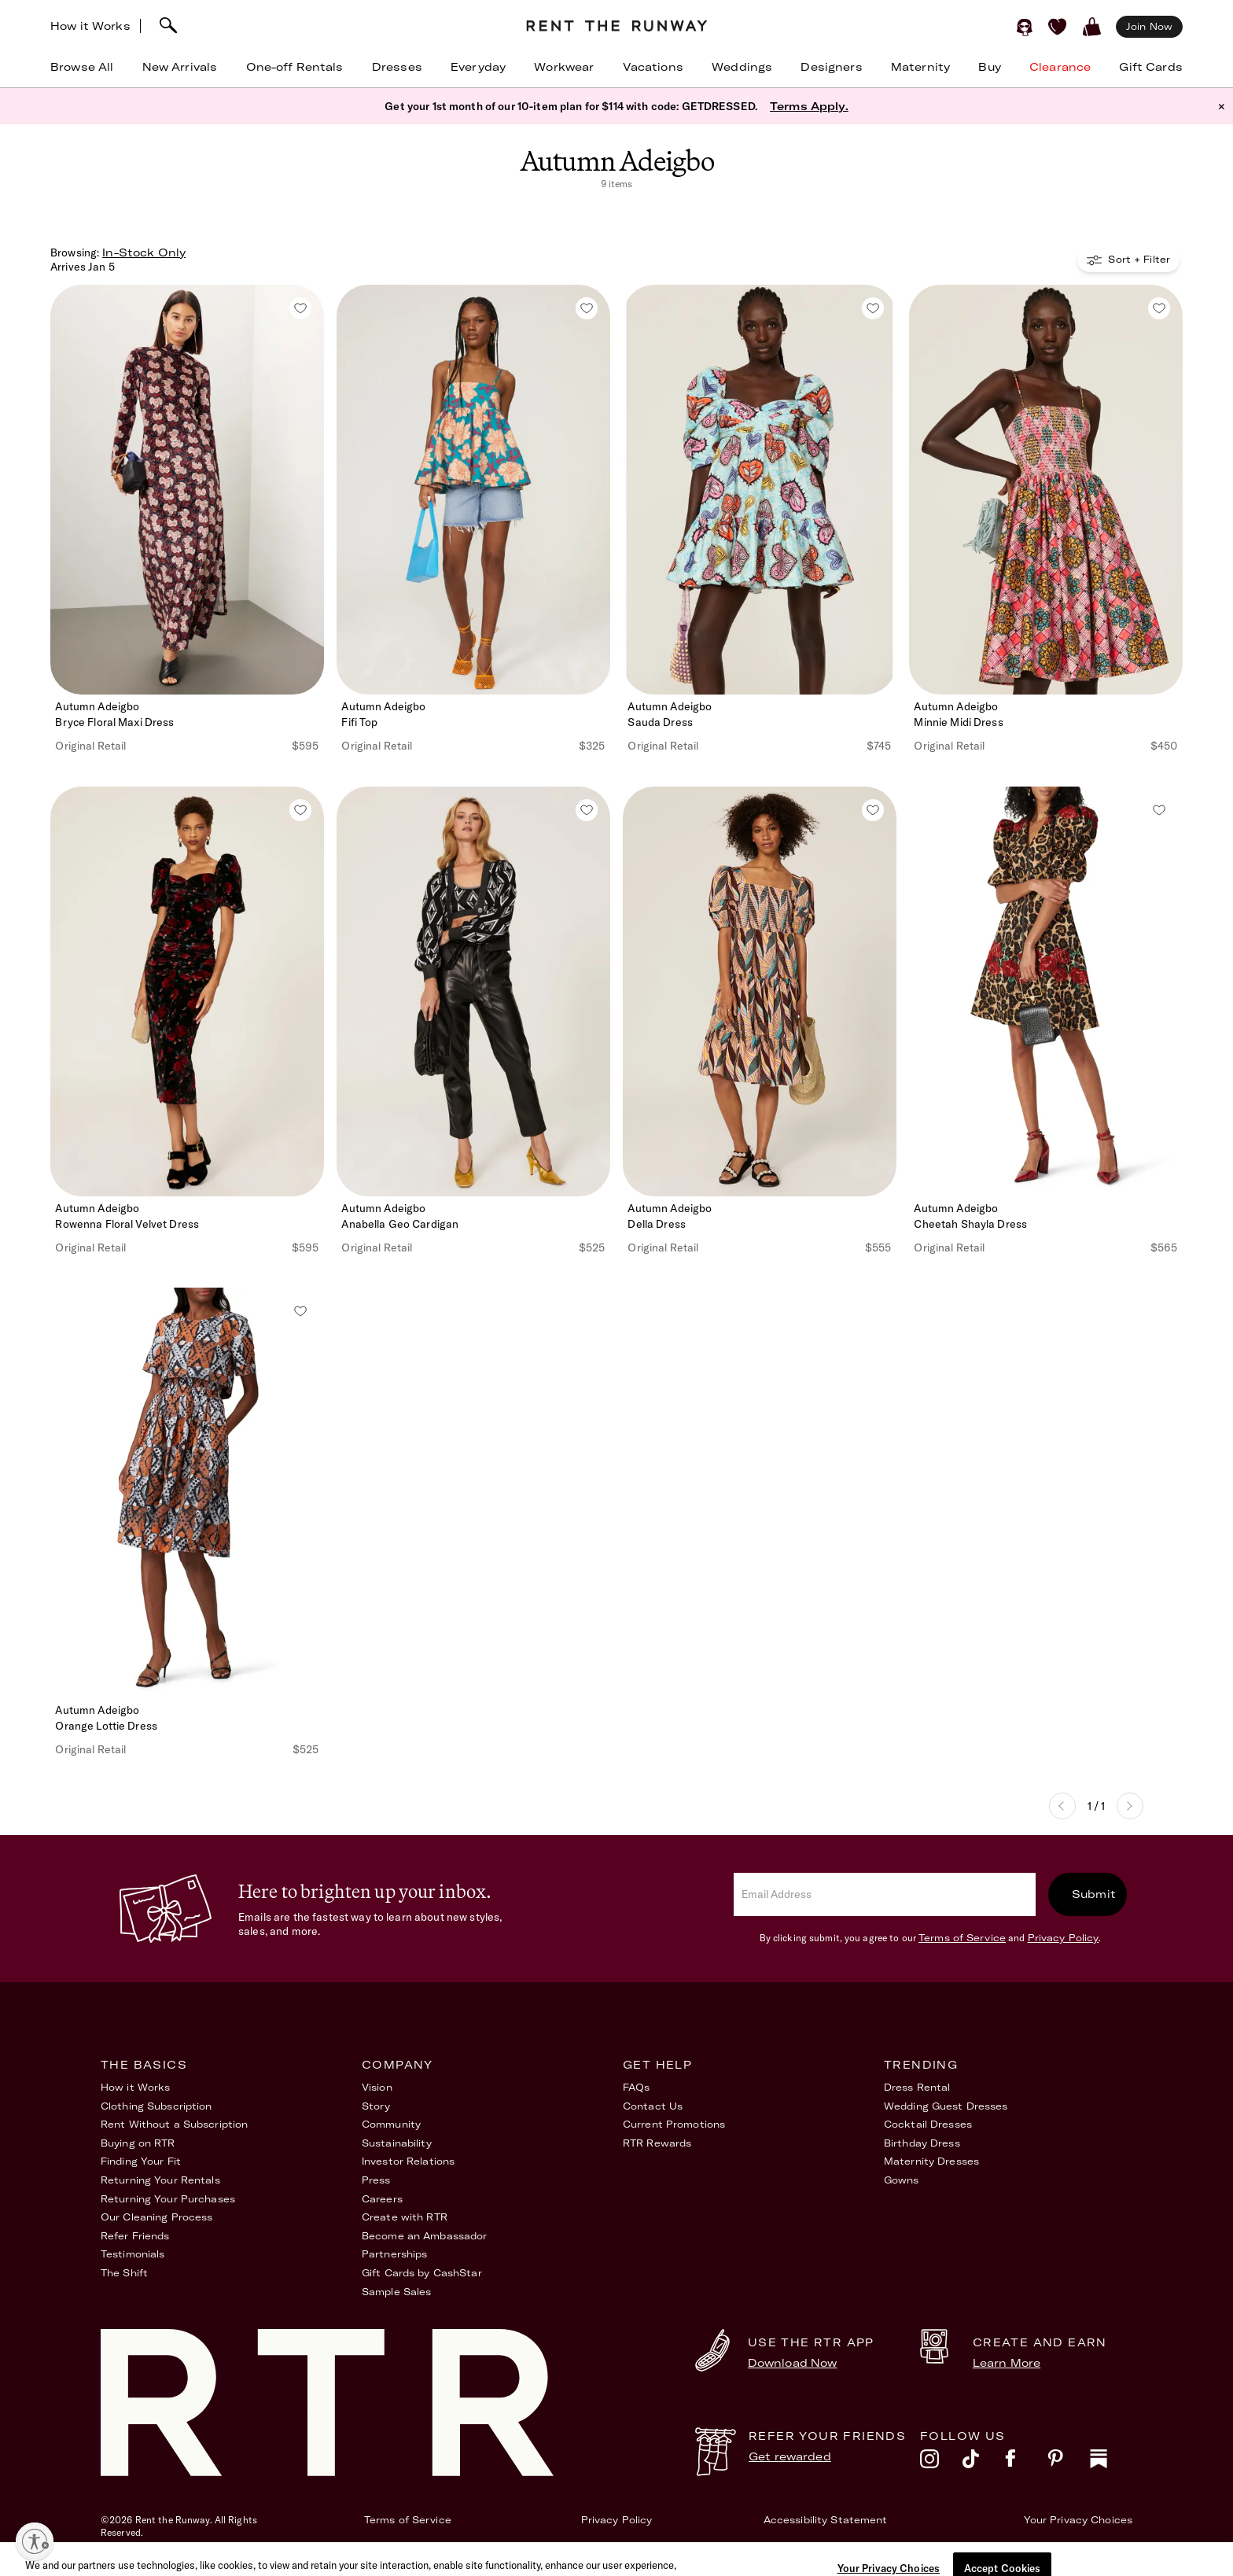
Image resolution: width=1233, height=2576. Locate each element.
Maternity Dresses (931, 2161)
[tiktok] (983, 2462)
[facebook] (1026, 2462)
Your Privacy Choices (1078, 2520)
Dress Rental (917, 2087)
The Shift (124, 2273)
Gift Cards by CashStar (422, 2273)
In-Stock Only (144, 252)
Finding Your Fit (141, 2161)
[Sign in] (1024, 27)
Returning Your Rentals (160, 2180)
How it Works (90, 26)
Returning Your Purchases (168, 2199)
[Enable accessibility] (34, 2541)
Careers (382, 2199)
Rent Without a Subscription (174, 2124)
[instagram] (941, 2462)
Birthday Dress (922, 2143)
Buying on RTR (138, 2143)
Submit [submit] (1094, 1894)
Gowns (901, 2180)
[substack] (1111, 2462)
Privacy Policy (1063, 1938)
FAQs (636, 2087)
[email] (885, 1894)
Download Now (792, 2363)
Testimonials (132, 2254)
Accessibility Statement (826, 2520)
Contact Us (653, 2106)
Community (391, 2124)
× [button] (1221, 106)
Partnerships (394, 2254)
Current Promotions (674, 2124)
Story (376, 2106)
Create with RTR (404, 2217)
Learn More (1006, 2363)
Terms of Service (962, 1938)
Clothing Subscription (156, 2106)
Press (376, 2180)
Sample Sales (396, 2292)
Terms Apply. (809, 106)
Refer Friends (135, 2236)
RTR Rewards (657, 2143)
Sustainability (397, 2143)
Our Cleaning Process (156, 2217)
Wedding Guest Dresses (946, 2106)
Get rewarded (790, 2456)
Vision (377, 2087)
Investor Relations (408, 2161)
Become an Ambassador (424, 2236)
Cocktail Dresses (928, 2124)
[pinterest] (1068, 2462)
